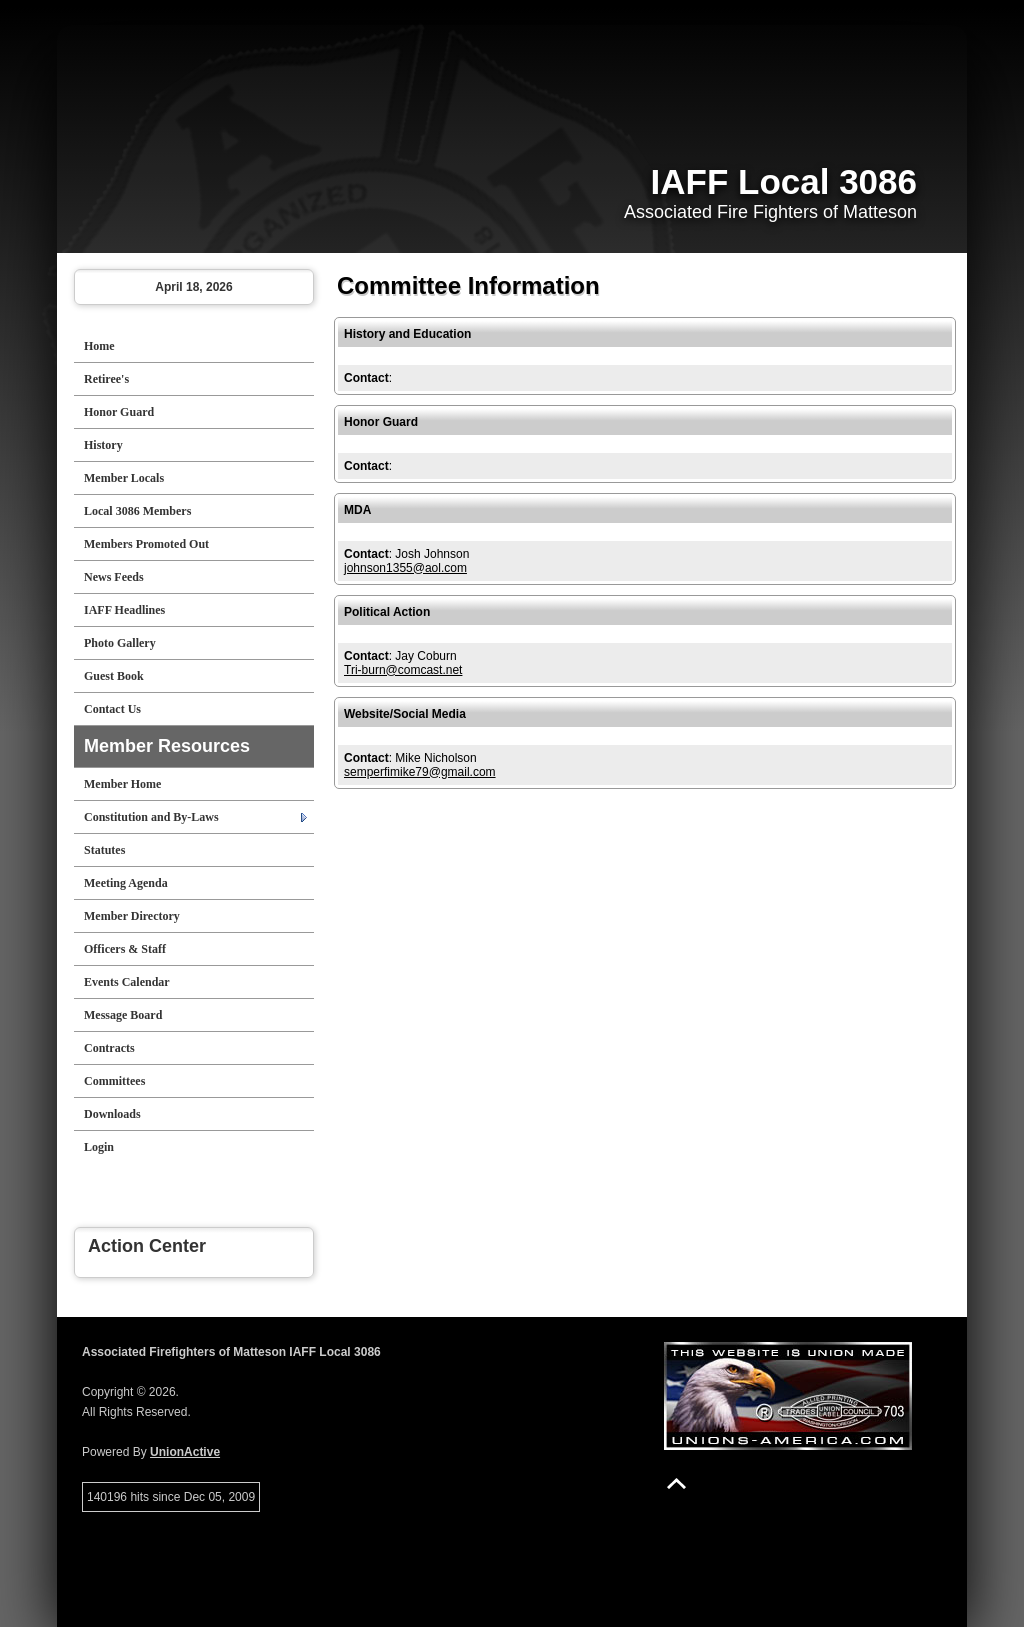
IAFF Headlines (124, 610)
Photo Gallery (120, 643)
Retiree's (106, 379)
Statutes (104, 850)
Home (99, 346)
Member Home (122, 784)
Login (99, 1147)
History (103, 445)
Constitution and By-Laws (151, 817)
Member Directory (132, 916)
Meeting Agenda (126, 883)
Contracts (109, 1048)
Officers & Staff (125, 949)
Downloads (112, 1114)
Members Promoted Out (146, 544)
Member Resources (167, 746)
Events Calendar (127, 982)
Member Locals (124, 478)
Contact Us (112, 709)
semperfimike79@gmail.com (420, 772)
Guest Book (114, 676)
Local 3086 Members (137, 511)
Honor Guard (119, 412)
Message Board (123, 1015)
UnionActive (185, 1452)
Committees (114, 1081)
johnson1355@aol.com (405, 568)
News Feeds (114, 577)
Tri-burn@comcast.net (403, 670)
